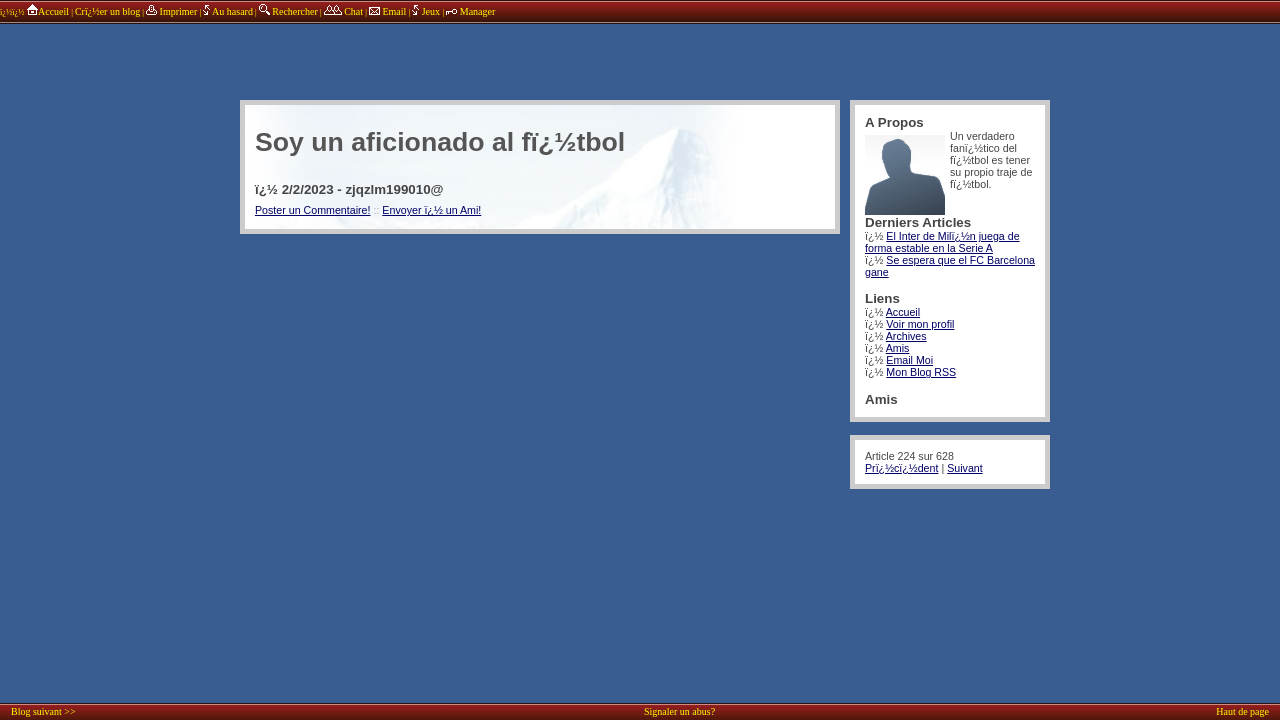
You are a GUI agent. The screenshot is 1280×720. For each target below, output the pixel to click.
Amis (898, 348)
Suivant (965, 468)
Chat (343, 11)
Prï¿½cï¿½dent (901, 468)
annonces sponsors (645, 55)
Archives (906, 336)
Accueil (47, 11)
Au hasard (228, 11)
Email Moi (909, 360)
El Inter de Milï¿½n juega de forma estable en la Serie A (942, 242)
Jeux (427, 11)
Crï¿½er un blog (107, 11)
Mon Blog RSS (921, 372)
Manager (470, 11)
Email (387, 11)
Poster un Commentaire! (313, 210)
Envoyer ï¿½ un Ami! (431, 210)
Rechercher (288, 11)
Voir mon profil (920, 324)
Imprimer (171, 11)
